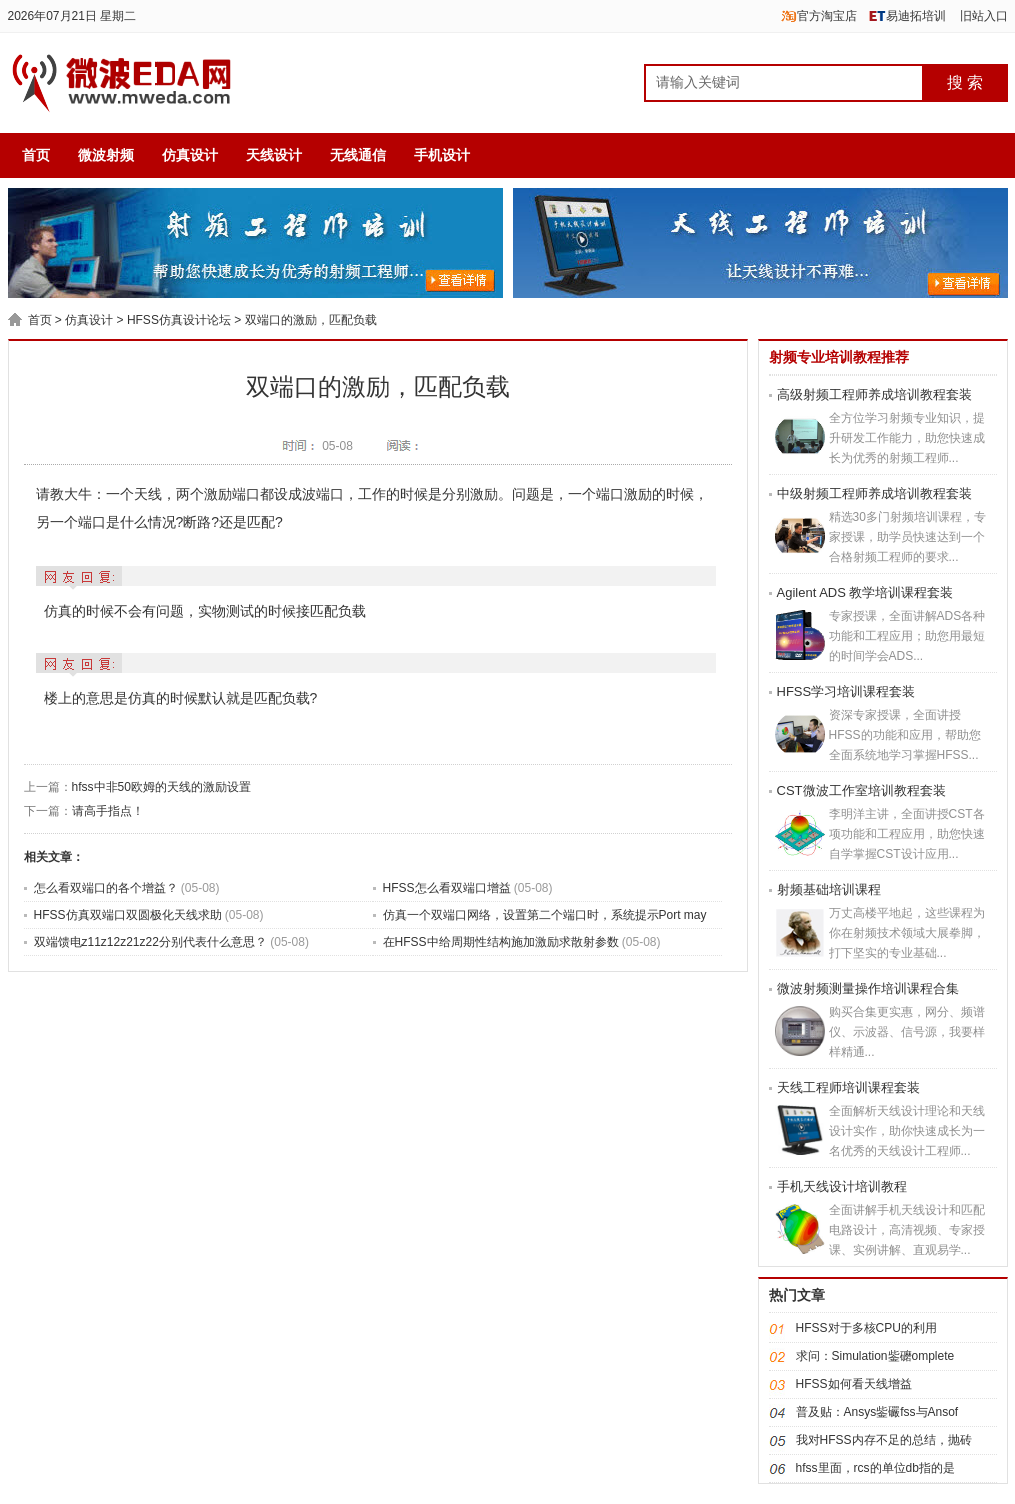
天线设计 (274, 155)
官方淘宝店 (827, 16)
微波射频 (106, 155)
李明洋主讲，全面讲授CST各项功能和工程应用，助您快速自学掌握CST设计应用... (907, 834)
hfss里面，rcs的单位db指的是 (875, 1468)
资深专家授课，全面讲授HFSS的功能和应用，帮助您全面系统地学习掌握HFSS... (905, 735)
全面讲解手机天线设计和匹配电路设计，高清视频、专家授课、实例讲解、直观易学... (907, 1230)
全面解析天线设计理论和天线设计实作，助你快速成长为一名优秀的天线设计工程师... (907, 1131)
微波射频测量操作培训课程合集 (868, 988)
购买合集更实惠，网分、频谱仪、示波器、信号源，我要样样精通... (907, 1032)
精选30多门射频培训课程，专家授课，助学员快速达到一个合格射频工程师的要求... (907, 537)
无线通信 (358, 155)
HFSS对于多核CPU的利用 (866, 1328)
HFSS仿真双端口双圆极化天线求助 (129, 915)
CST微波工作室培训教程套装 (861, 790)
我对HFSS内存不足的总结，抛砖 (884, 1440)
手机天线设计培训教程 (842, 1186)
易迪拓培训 (916, 16)
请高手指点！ (108, 811)
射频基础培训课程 (829, 889)
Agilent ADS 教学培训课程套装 (865, 592)
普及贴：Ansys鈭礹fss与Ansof (877, 1412)
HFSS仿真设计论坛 (179, 320)
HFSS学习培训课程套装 (846, 691)
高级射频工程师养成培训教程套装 (874, 394)
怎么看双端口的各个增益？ (107, 888)
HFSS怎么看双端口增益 (448, 888)
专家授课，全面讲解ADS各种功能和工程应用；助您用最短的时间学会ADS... (907, 636)
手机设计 (442, 155)
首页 (36, 155)
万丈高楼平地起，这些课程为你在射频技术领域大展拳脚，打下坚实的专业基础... (907, 933)
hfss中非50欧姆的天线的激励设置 (161, 787)
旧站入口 (984, 16)
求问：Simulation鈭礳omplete (875, 1356)
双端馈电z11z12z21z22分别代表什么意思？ (152, 942)
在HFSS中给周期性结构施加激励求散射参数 (502, 942)
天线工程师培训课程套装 (848, 1087)
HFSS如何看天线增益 (854, 1384)
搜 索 (965, 82)
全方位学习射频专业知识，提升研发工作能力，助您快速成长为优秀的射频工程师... (907, 438)
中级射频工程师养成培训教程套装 (874, 493)
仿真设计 (190, 155)
